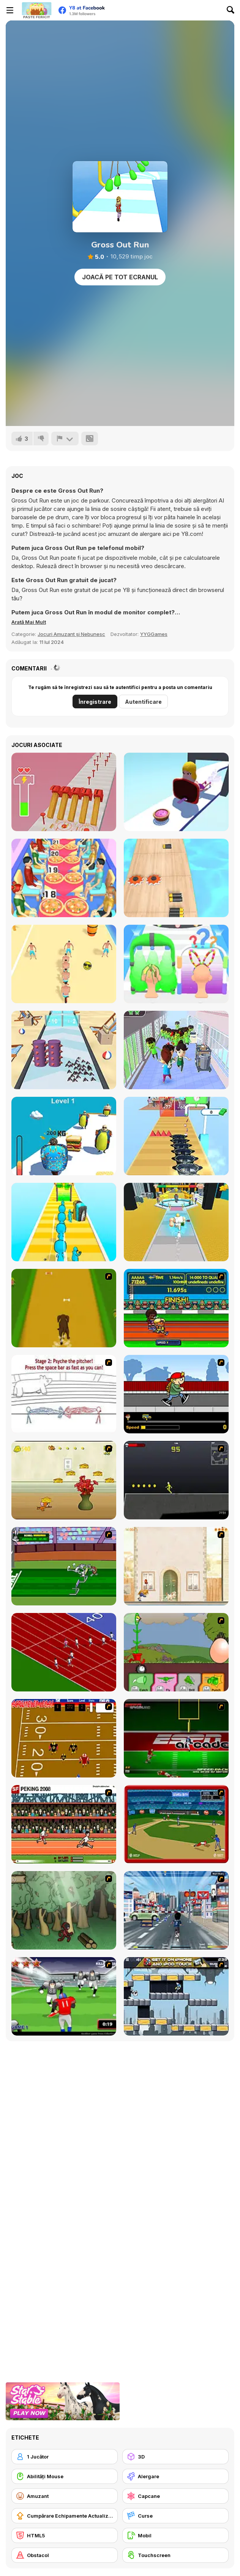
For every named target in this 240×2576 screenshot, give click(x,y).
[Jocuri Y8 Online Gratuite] (36, 10)
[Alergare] (175, 2476)
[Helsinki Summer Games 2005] (176, 1308)
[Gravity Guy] (176, 1996)
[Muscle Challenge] (176, 1222)
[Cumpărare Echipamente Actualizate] (64, 2515)
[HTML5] (64, 2535)
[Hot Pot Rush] (176, 1136)
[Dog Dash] (63, 1308)
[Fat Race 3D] (63, 1136)
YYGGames (153, 634)
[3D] (175, 2456)
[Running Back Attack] (63, 1996)
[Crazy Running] (176, 1910)
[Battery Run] (176, 878)
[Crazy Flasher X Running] (176, 1480)
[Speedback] (176, 1738)
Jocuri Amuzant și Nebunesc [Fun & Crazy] (71, 634)
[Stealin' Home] (176, 1824)
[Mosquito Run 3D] (63, 1050)
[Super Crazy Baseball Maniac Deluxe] (63, 1394)
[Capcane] (175, 2496)
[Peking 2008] (63, 1824)
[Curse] (175, 2515)
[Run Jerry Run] (63, 1480)
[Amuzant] (64, 2496)
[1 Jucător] (64, 2456)
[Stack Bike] (63, 964)
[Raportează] (65, 438)
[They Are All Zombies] (176, 1050)
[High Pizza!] (63, 878)
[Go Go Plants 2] (176, 1652)
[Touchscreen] (175, 2555)
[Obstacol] (64, 2555)
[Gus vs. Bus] (176, 1394)
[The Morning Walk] (176, 1566)
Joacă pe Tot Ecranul (120, 277)
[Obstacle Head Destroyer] (63, 1222)
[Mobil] (175, 2535)
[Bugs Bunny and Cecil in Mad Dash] (63, 1566)
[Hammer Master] (63, 792)
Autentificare (143, 701)
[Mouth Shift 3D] (176, 792)
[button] (28, 622)
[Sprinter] (63, 1652)
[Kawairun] (63, 1910)
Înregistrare (95, 701)
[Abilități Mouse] (64, 2476)
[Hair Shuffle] (176, 964)
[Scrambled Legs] (63, 1738)
